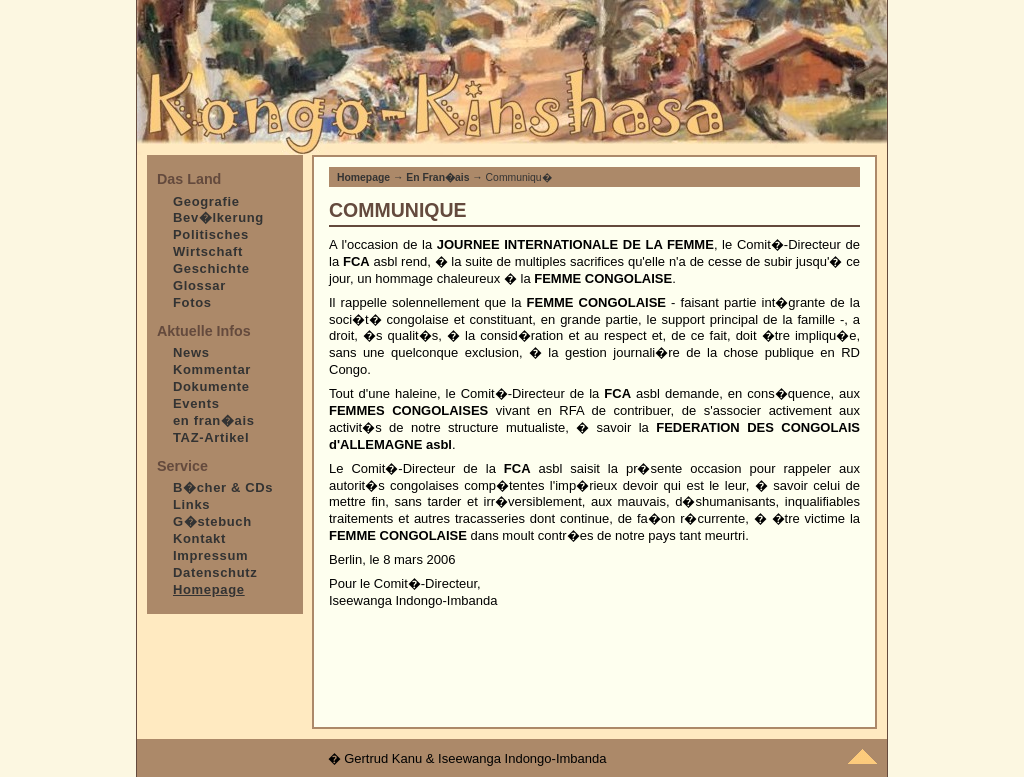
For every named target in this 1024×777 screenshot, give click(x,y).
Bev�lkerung (218, 217)
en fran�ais (214, 420)
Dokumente (211, 386)
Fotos (192, 302)
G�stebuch (212, 521)
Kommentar (212, 369)
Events (196, 403)
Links (191, 504)
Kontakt (199, 538)
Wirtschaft (208, 251)
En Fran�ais (437, 177)
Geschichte (211, 268)
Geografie (206, 201)
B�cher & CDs (223, 487)
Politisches (211, 234)
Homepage (363, 177)
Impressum (210, 555)
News (191, 352)
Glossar (199, 285)
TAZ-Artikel (211, 437)
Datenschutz (215, 572)
